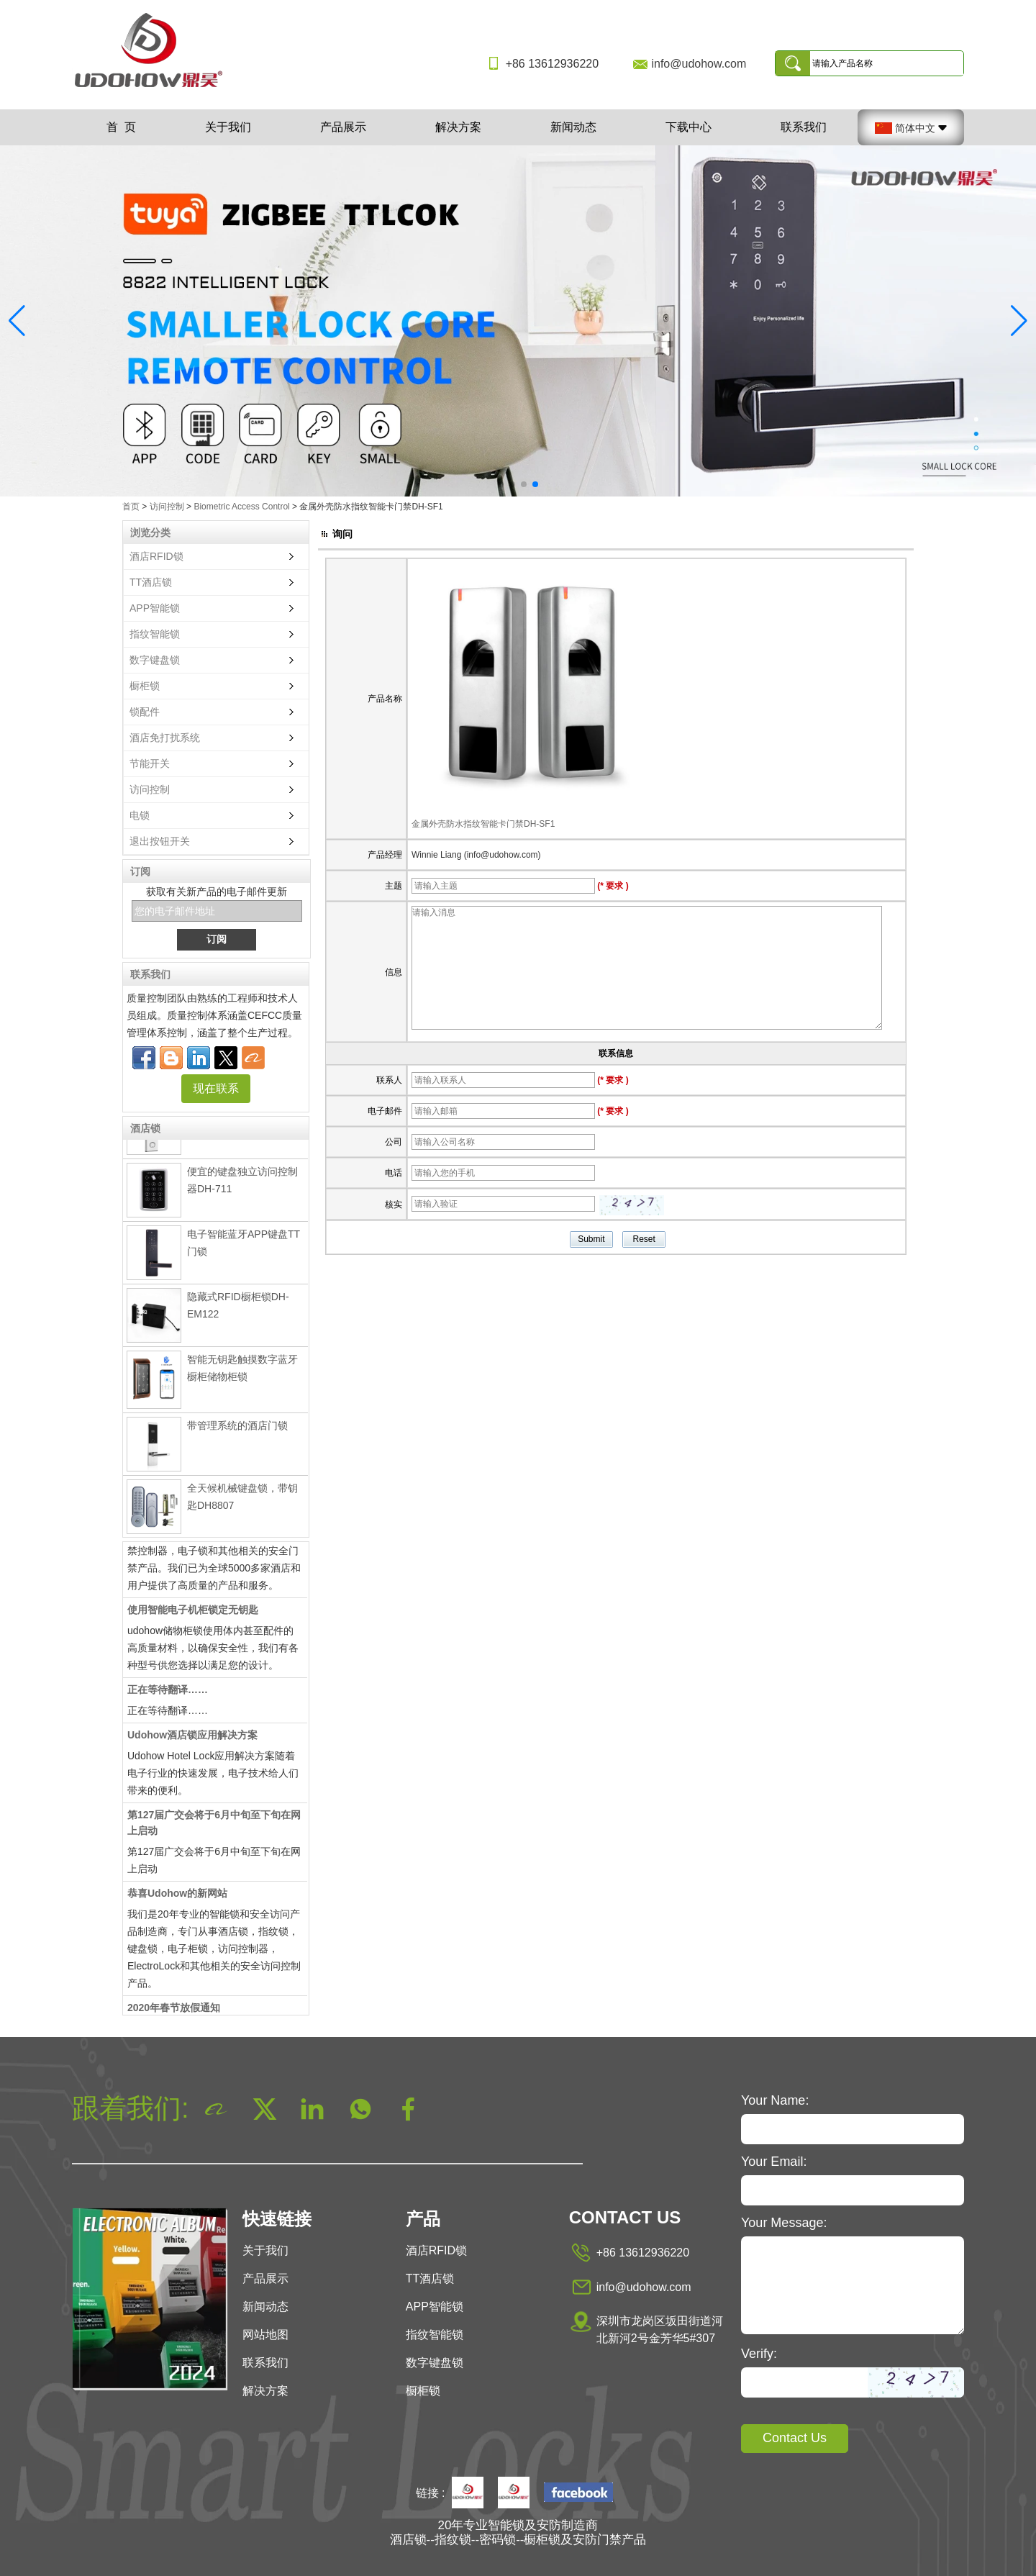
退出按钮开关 (160, 841)
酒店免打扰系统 (165, 737)
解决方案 (458, 127)
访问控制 (167, 507)
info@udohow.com (698, 64)
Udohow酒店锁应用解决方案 (192, 1739)
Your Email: (773, 2161)
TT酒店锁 (151, 582)
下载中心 (688, 127)
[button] (501, 484)
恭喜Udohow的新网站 (177, 1897)
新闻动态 (573, 127)
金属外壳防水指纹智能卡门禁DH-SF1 (483, 824)
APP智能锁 (155, 608)
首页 (131, 507)
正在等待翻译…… (167, 1694)
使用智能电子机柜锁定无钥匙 (192, 1614)
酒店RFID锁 (156, 556)
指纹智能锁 (155, 634)
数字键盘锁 (155, 660)
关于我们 (228, 127)
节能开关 (150, 763)
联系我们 (804, 127)
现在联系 (216, 1088)
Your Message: (784, 2223)
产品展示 (343, 127)
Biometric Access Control (241, 507)
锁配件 (145, 711)
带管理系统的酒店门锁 (237, 1430)
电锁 (140, 815)
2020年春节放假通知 (173, 2012)
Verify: (759, 2353)
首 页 (121, 127)
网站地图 (265, 2334)
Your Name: (775, 2100)
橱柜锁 (145, 685)
